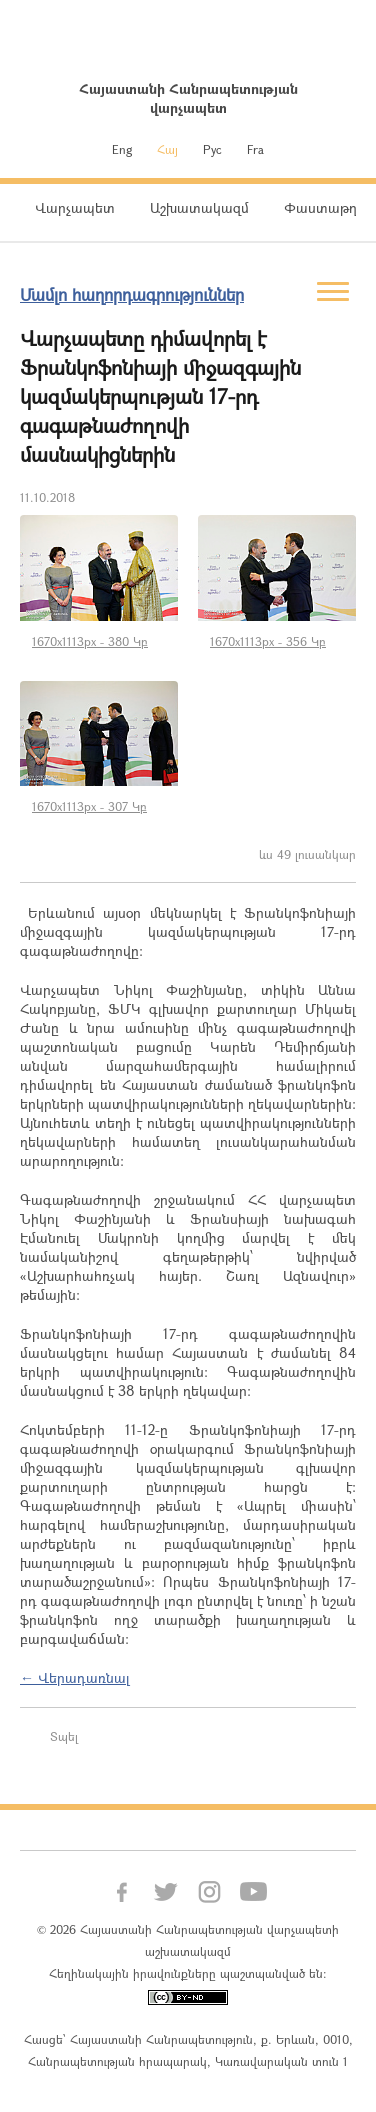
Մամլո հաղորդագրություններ (132, 294)
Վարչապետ (75, 207)
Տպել (64, 1736)
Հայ (167, 149)
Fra (255, 149)
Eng (122, 149)
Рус (212, 149)
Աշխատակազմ (199, 207)
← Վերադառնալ (75, 1677)
